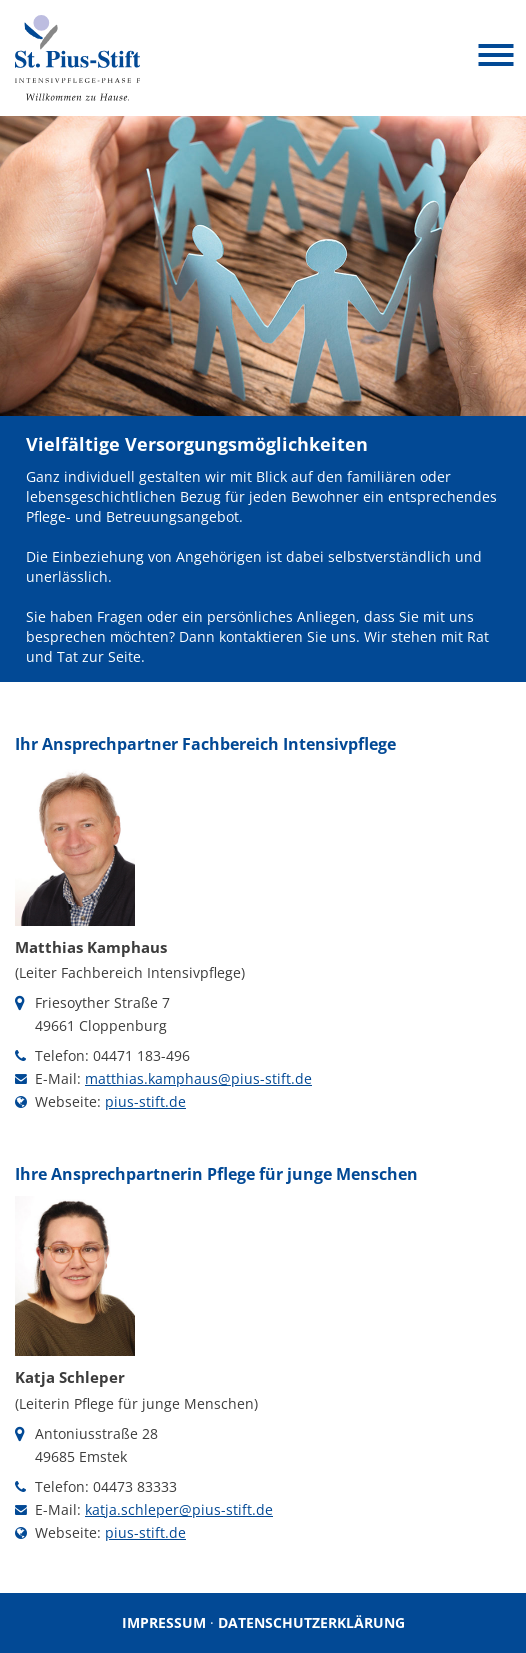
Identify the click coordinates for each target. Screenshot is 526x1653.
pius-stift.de (145, 1101)
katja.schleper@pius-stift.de (179, 1509)
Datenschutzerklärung (311, 1622)
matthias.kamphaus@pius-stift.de (198, 1078)
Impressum (164, 1622)
